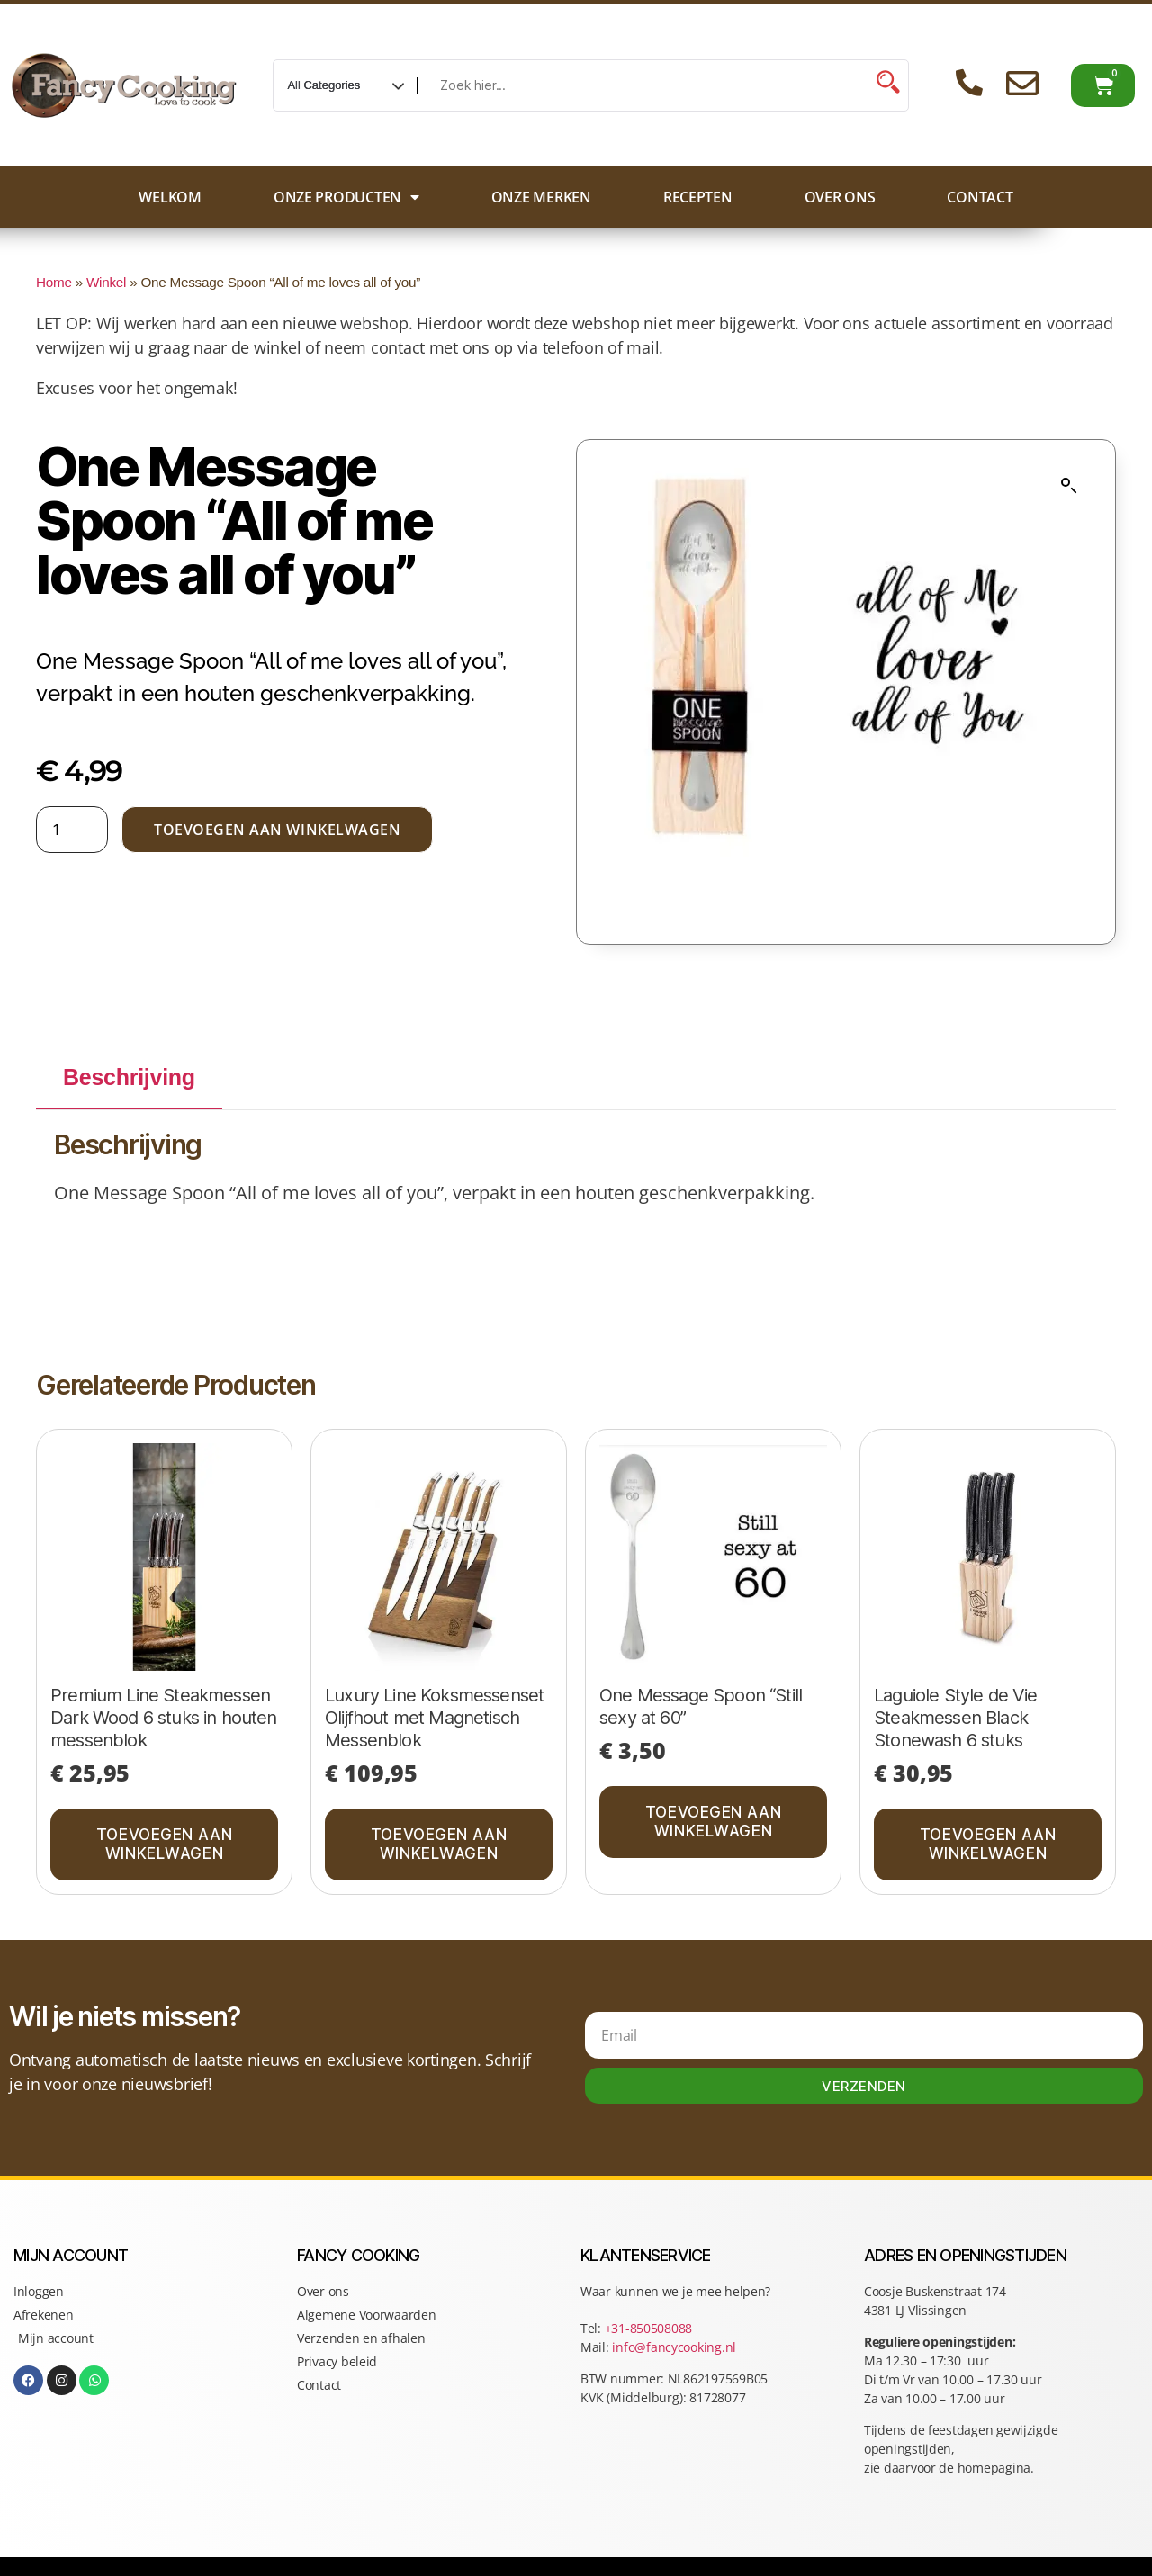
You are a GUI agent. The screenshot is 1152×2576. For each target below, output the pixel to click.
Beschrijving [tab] (129, 1077)
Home (54, 282)
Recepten (698, 197)
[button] (1069, 486)
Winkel (106, 282)
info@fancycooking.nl (674, 2347)
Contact (979, 197)
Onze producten (346, 197)
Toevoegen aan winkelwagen (277, 829)
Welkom (170, 197)
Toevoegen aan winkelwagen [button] (164, 1844)
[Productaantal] (72, 829)
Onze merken (541, 197)
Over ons (840, 197)
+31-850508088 (650, 2328)
